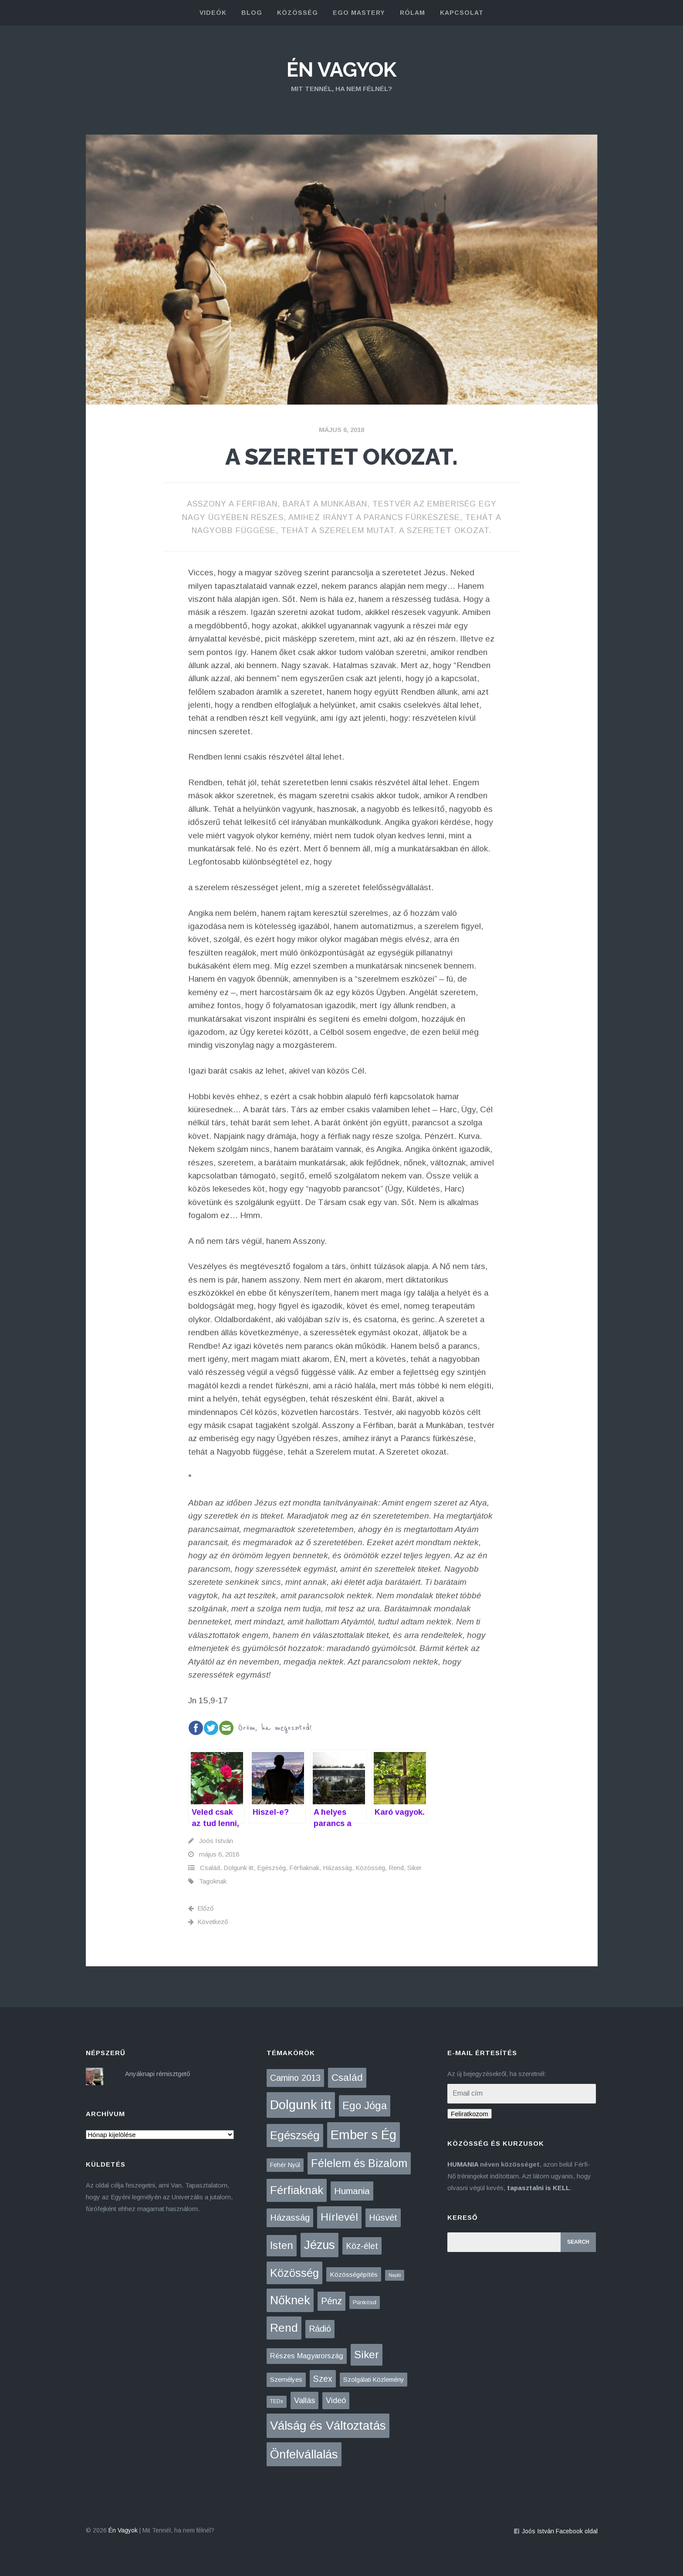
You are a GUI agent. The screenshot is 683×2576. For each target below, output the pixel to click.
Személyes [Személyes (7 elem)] (286, 2379)
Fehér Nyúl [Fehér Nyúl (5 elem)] (285, 2164)
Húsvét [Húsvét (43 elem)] (383, 2217)
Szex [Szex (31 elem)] (322, 2379)
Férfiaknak (304, 1867)
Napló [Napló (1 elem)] (395, 2275)
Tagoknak (213, 1881)
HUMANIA (462, 2164)
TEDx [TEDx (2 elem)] (276, 2401)
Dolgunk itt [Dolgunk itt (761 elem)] (300, 2105)
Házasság (337, 1867)
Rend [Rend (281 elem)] (284, 2327)
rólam (412, 12)
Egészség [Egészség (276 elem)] (295, 2135)
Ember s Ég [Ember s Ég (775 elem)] (363, 2134)
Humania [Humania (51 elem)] (352, 2191)
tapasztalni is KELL (538, 2187)
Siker (414, 1867)
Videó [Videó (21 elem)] (336, 2400)
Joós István (216, 1840)
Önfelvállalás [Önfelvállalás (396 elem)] (304, 2454)
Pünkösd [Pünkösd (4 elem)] (364, 2302)
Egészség (271, 1867)
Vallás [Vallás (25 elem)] (304, 2400)
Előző (200, 1908)
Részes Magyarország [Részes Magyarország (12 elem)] (306, 2356)
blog (251, 12)
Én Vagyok (341, 69)
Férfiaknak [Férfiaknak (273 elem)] (296, 2190)
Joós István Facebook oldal (560, 2531)
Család (210, 1867)
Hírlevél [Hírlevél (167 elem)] (339, 2217)
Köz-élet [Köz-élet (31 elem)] (362, 2246)
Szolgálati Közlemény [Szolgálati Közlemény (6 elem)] (373, 2379)
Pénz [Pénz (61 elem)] (331, 2301)
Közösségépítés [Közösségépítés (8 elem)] (354, 2274)
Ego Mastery (359, 12)
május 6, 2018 (341, 429)
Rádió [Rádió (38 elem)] (320, 2328)
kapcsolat (462, 12)
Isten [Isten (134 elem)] (281, 2245)
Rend (396, 1867)
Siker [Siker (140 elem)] (366, 2354)
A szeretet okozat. (341, 456)
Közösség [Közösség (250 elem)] (294, 2273)
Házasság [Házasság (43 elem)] (290, 2217)
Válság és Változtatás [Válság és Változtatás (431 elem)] (328, 2425)
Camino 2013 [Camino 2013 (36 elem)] (295, 2078)
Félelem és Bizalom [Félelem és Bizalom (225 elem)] (359, 2163)
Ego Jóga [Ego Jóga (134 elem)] (364, 2105)
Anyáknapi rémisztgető (157, 2073)
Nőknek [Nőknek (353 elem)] (290, 2300)
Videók (213, 12)
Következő (208, 1921)
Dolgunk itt (238, 1867)
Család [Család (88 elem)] (347, 2077)
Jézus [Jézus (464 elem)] (319, 2245)
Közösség (370, 1867)
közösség (297, 12)
